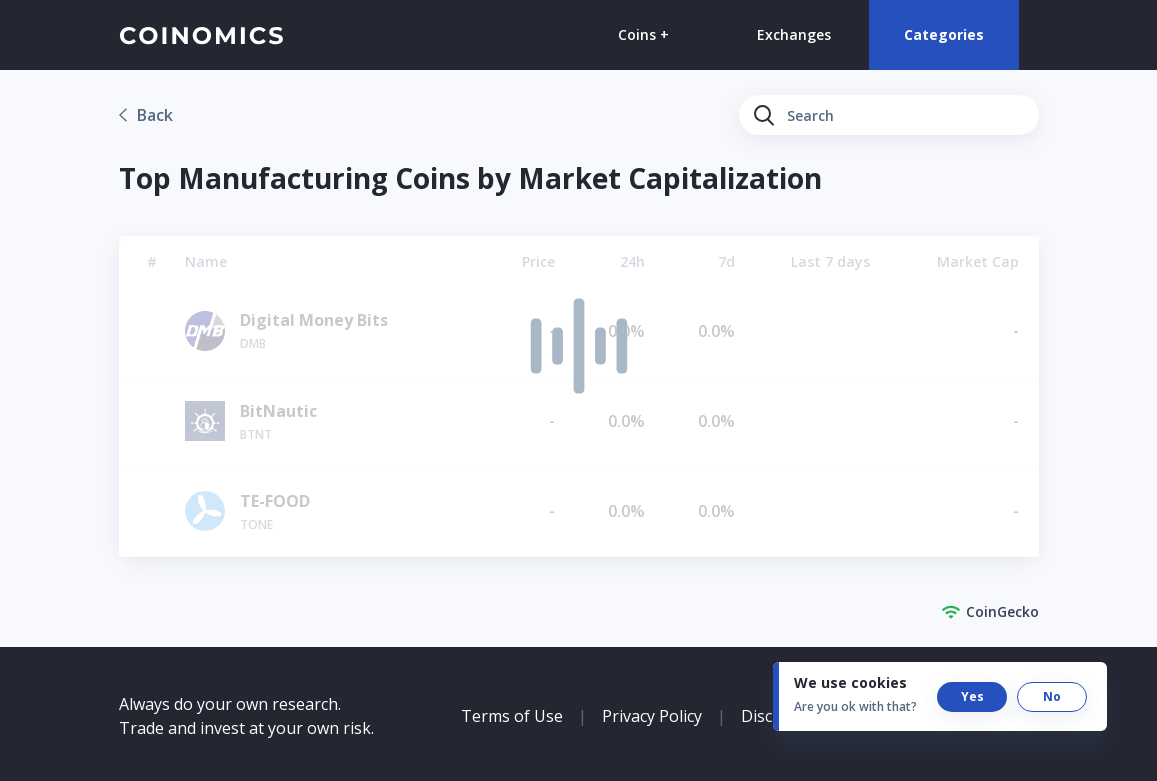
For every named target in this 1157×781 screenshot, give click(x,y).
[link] (146, 115)
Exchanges (794, 34)
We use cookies (850, 682)
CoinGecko (990, 612)
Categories (944, 34)
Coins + (643, 34)
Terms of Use (512, 716)
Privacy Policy (652, 716)
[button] (972, 697)
